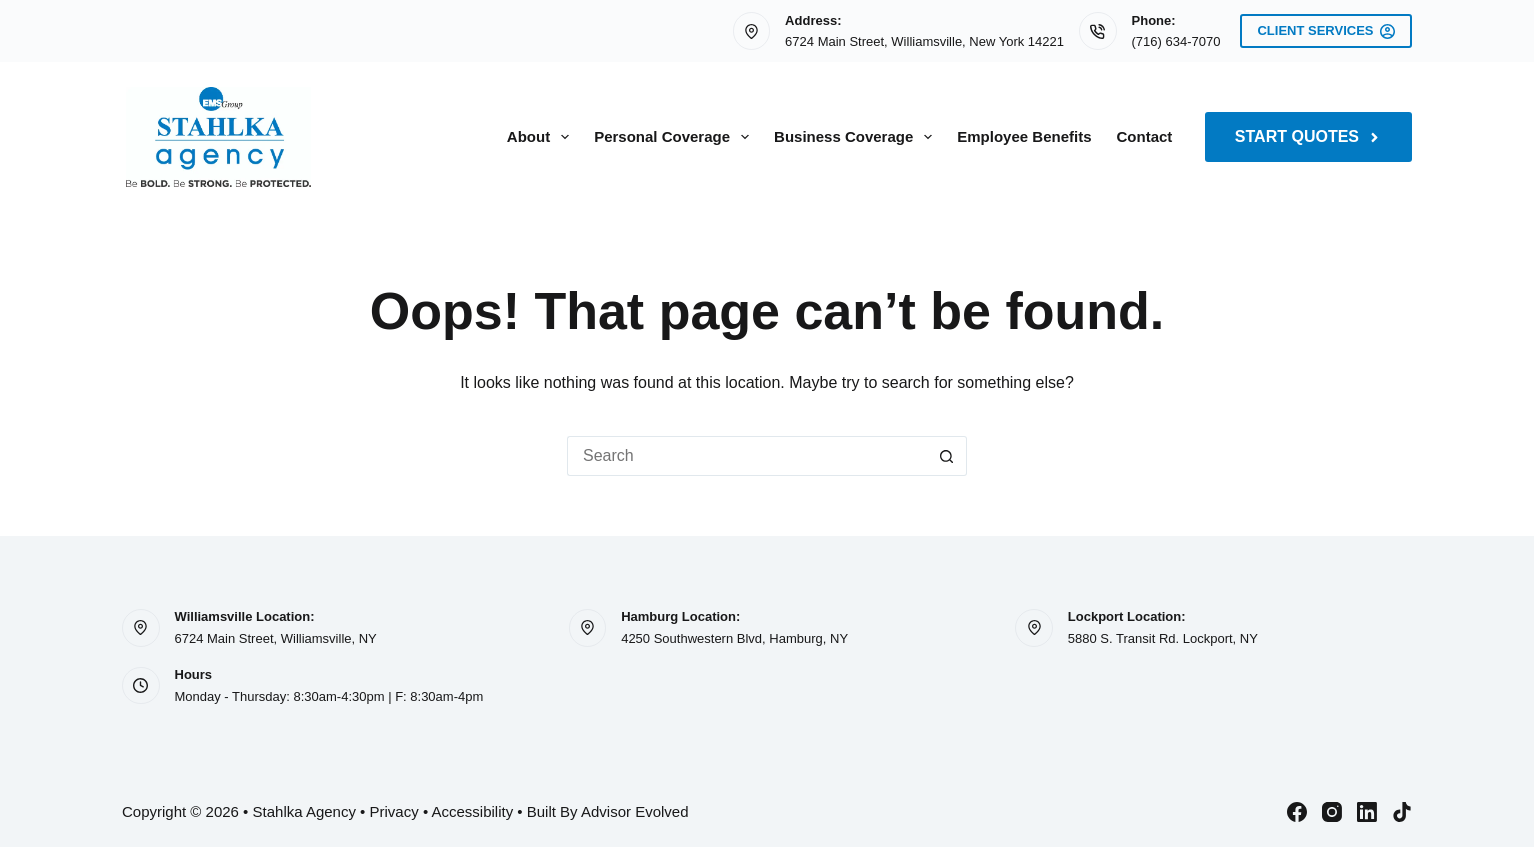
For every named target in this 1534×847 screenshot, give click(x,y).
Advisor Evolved (635, 811)
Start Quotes (1308, 136)
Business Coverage (857, 137)
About (542, 137)
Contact (1145, 136)
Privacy (394, 811)
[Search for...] (747, 456)
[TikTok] (1402, 812)
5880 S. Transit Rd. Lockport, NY (1163, 638)
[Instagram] (1332, 812)
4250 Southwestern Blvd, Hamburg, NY (734, 638)
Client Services (1326, 31)
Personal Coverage (675, 137)
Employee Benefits (1024, 136)
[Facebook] (1297, 812)
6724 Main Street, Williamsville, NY (276, 638)
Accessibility (472, 811)
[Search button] (947, 456)
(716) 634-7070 (1176, 41)
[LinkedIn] (1367, 812)
